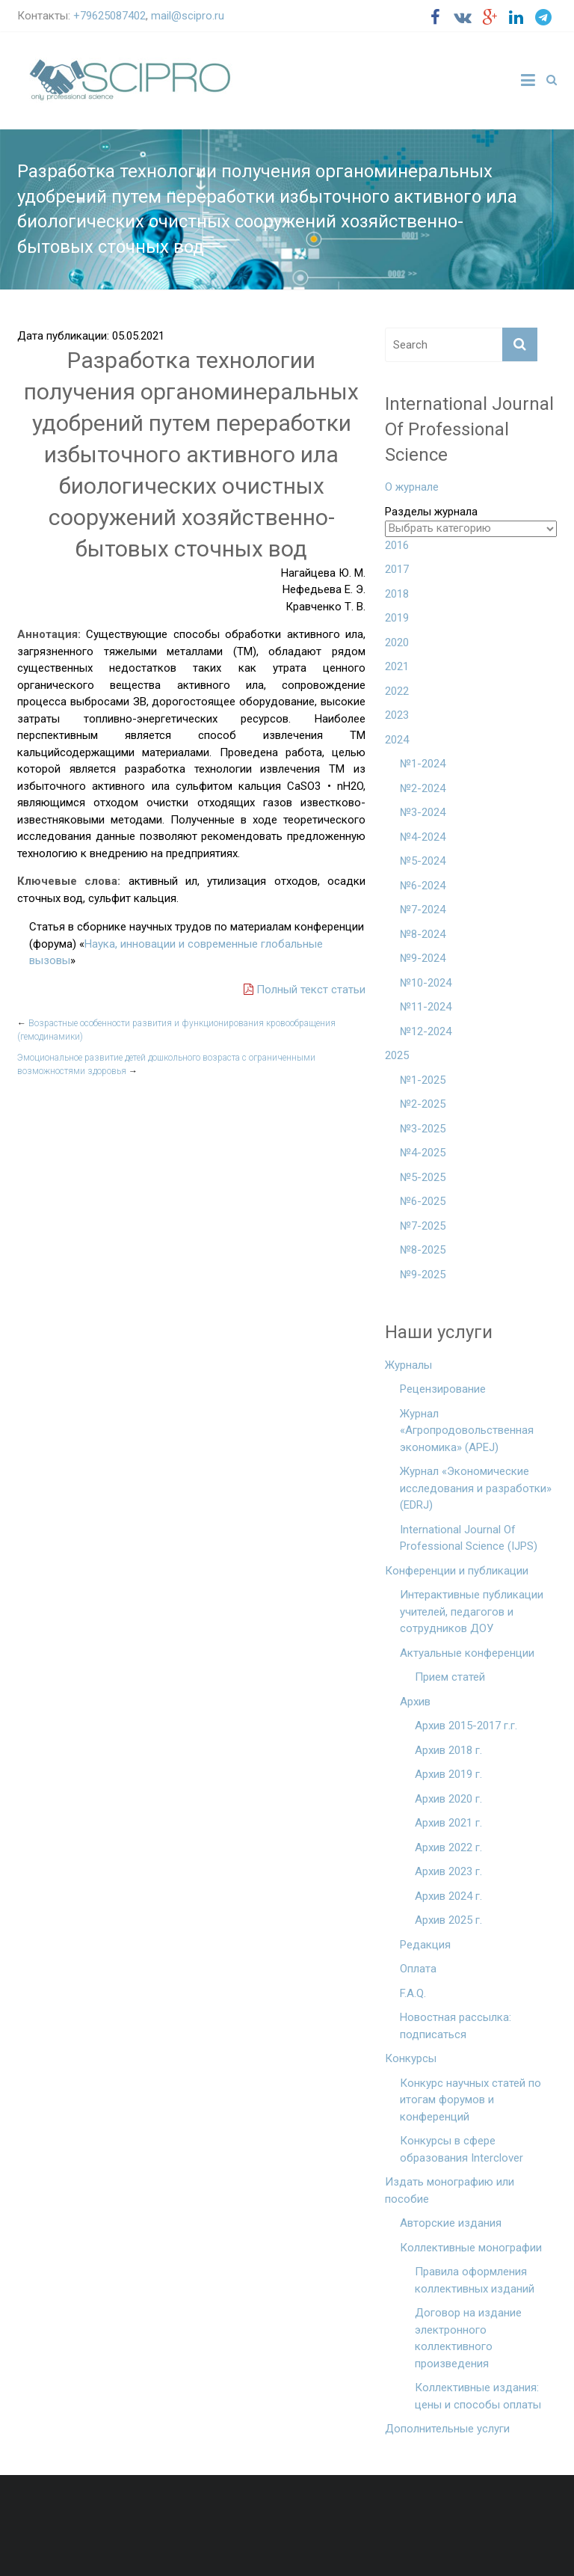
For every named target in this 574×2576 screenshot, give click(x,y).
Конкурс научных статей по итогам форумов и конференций (470, 2099)
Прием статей (450, 1677)
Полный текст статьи (304, 989)
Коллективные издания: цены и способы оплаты (478, 2396)
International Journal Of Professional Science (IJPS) (468, 1538)
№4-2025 (422, 1152)
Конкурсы (410, 2058)
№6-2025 (422, 1201)
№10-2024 (425, 983)
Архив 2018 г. (448, 1750)
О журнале (412, 487)
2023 (397, 715)
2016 (397, 545)
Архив (415, 1701)
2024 (397, 739)
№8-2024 (422, 934)
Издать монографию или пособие (449, 2190)
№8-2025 (422, 1250)
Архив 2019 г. (448, 1774)
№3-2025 (422, 1128)
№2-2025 (422, 1104)
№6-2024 (422, 885)
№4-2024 (422, 837)
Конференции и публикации (456, 1570)
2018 (397, 594)
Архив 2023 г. (448, 1871)
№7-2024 (422, 909)
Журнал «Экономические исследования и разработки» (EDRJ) (476, 1488)
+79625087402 (109, 15)
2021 (397, 666)
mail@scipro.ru (187, 15)
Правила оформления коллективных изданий (474, 2280)
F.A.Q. (413, 1993)
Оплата (418, 1968)
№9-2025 (422, 1274)
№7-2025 (422, 1226)
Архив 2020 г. (448, 1799)
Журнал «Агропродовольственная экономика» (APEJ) (467, 1430)
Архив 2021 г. (448, 1823)
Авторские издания (451, 2223)
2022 (397, 691)
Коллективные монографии (471, 2247)
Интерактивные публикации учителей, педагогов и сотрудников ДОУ (471, 1611)
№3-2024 (422, 812)
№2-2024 (422, 788)
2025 (397, 1055)
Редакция (425, 1944)
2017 (397, 569)
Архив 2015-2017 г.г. (466, 1725)
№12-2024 (425, 1031)
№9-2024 (422, 958)
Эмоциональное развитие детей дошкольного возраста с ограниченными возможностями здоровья (166, 1064)
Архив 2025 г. (448, 1920)
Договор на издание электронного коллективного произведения (468, 2338)
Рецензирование (443, 1389)
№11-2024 (425, 1006)
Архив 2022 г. (448, 1847)
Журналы (408, 1365)
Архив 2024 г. (448, 1896)
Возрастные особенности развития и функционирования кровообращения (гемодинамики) (176, 1030)
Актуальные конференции (467, 1653)
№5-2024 (422, 861)
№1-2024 (422, 763)
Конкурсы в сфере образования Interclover (461, 2149)
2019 (397, 618)
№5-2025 (422, 1177)
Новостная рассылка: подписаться (455, 2026)
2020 (397, 642)
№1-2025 (422, 1080)
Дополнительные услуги (447, 2428)
